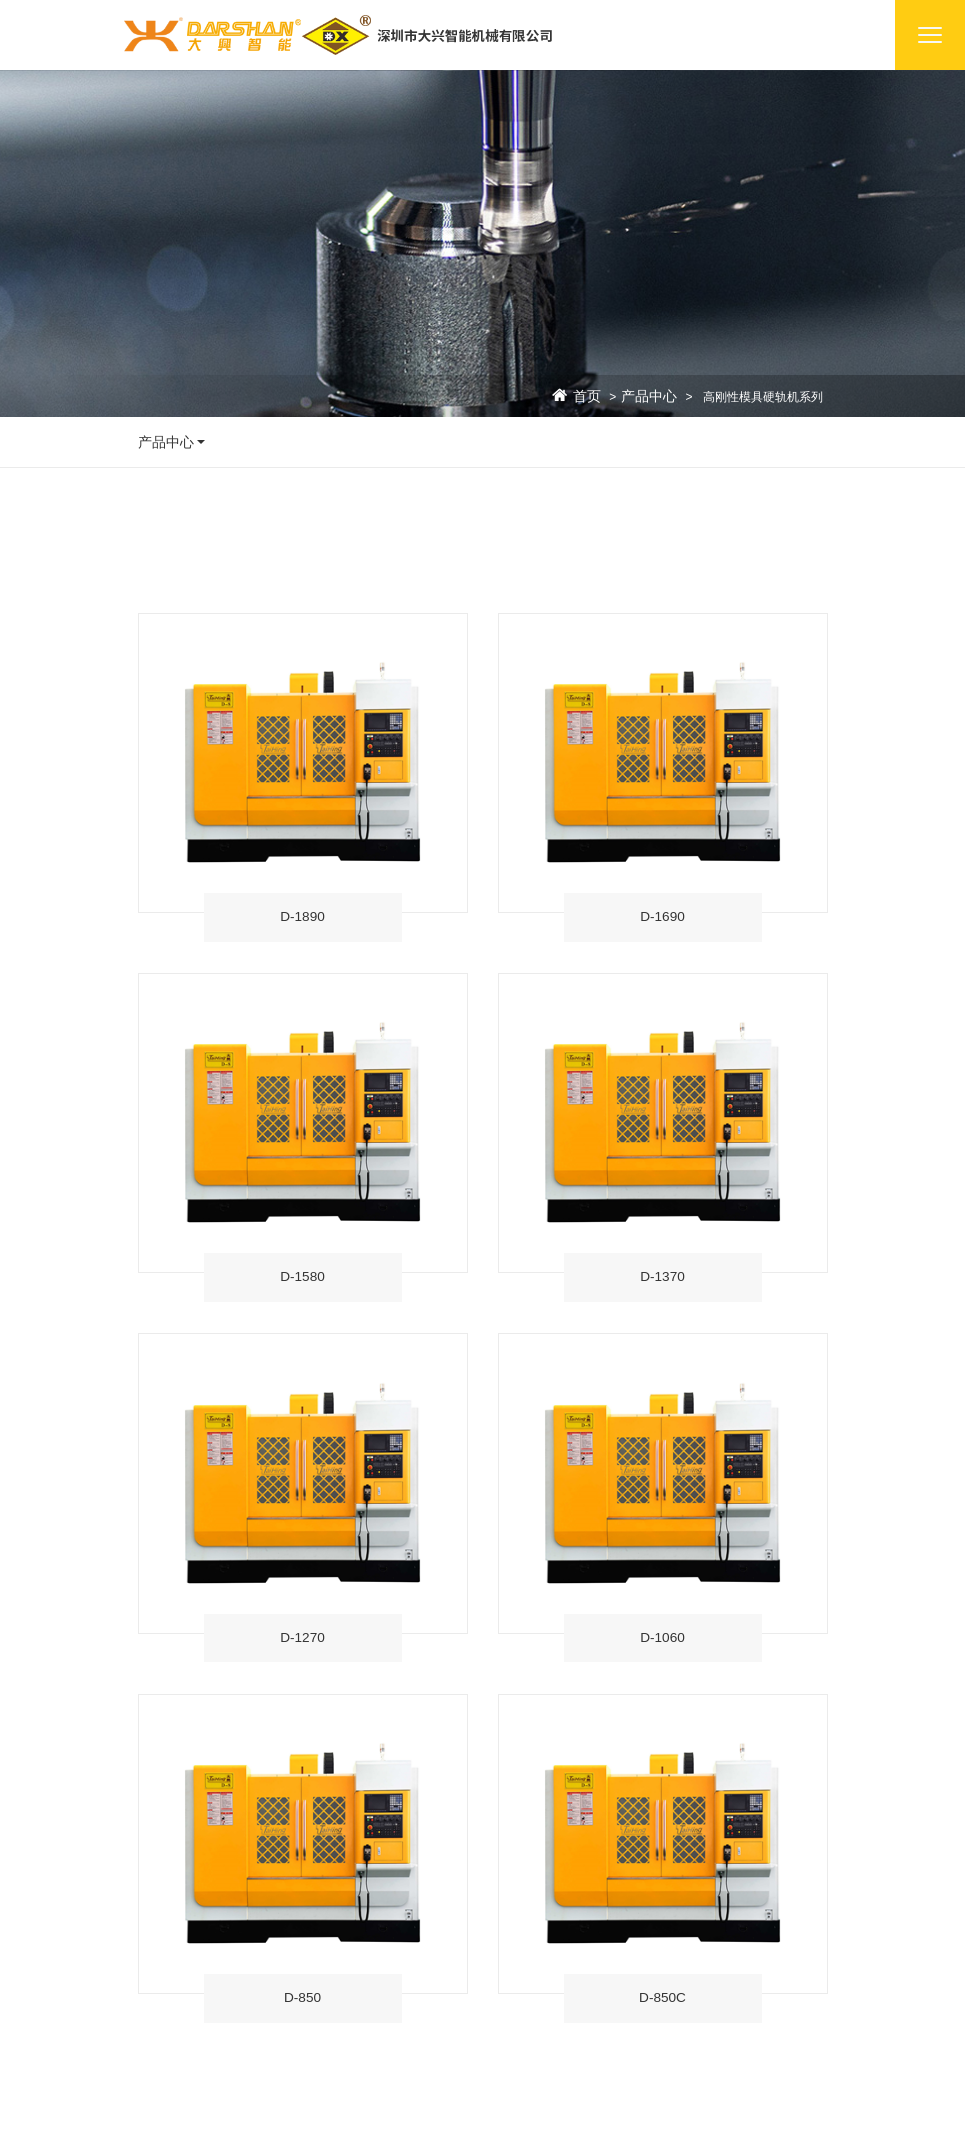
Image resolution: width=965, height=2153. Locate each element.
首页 (587, 397)
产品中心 (649, 397)
